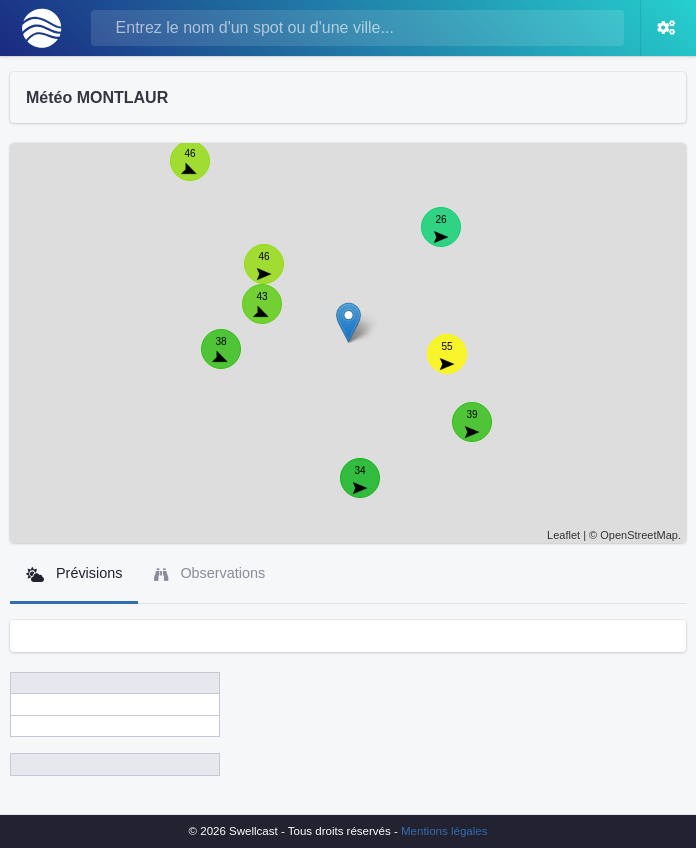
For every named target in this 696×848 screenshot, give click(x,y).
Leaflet (563, 535)
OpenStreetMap (639, 535)
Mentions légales (444, 831)
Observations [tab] (209, 573)
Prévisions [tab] (74, 573)
